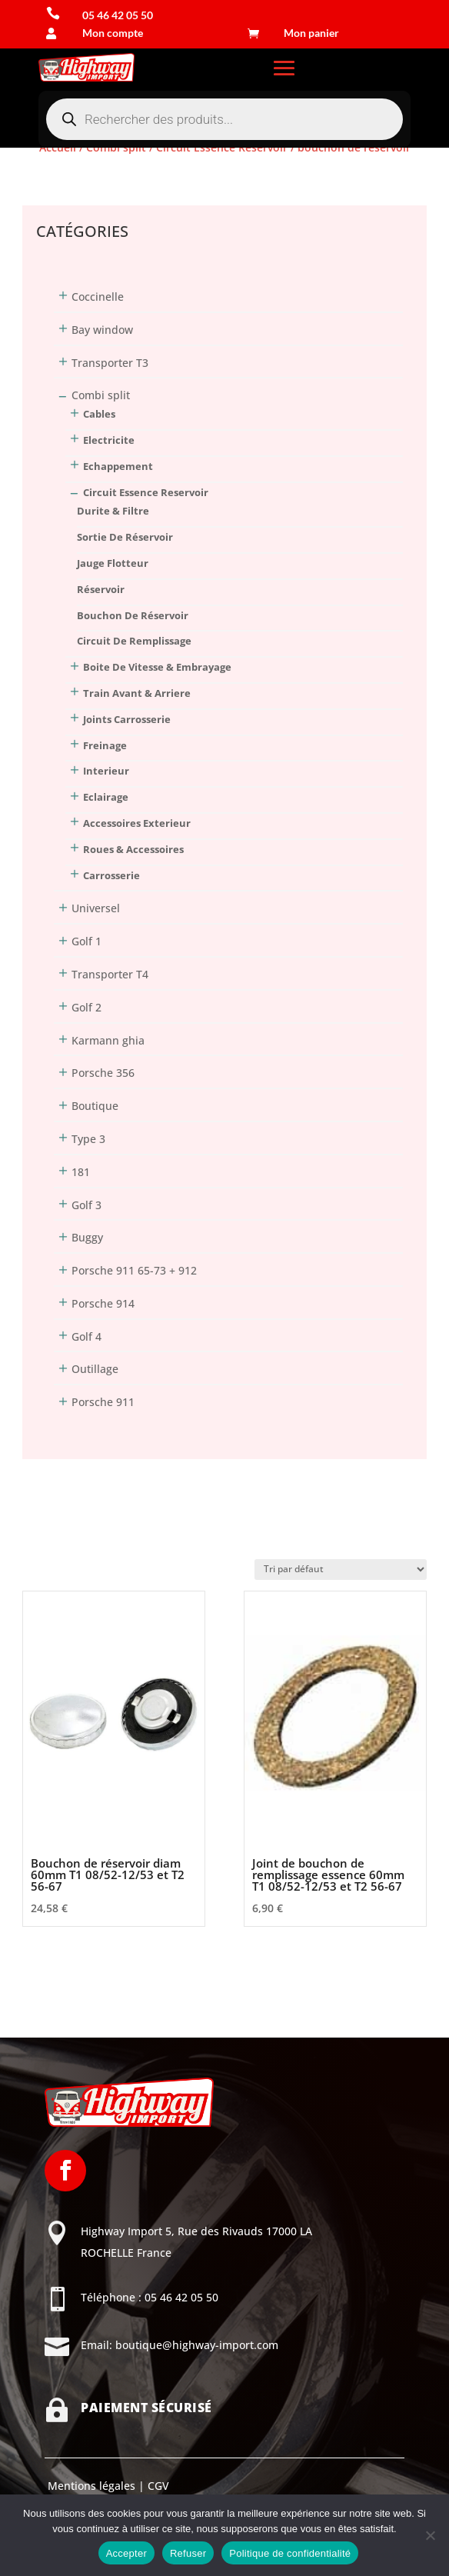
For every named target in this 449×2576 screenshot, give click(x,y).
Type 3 (88, 1138)
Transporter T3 (110, 362)
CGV (157, 2485)
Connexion (50, 178)
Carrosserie (111, 875)
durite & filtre (113, 511)
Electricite (109, 440)
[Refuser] (429, 2535)
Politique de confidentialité (290, 2553)
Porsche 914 (103, 1303)
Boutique (95, 1105)
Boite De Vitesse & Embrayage (157, 667)
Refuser (188, 2553)
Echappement (118, 466)
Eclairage (105, 797)
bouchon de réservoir (132, 615)
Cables (99, 414)
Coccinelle (98, 296)
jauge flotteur (112, 563)
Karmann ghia (108, 1040)
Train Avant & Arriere (137, 693)
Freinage (105, 745)
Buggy (87, 1237)
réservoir (101, 589)
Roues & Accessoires (133, 849)
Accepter (126, 2553)
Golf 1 (86, 941)
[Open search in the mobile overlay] (224, 119)
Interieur (106, 771)
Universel (96, 908)
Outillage (95, 1368)
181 (81, 1172)
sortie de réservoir (125, 537)
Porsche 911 (103, 1402)
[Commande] (340, 1569)
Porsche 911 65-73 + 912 (134, 1270)
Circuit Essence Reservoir (145, 492)
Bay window (102, 329)
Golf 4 (86, 1336)
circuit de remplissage (134, 641)
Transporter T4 (110, 974)
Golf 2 (86, 1007)
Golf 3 (86, 1205)
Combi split (101, 395)
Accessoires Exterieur (137, 823)
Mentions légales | (95, 2485)
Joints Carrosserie (127, 719)
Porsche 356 (103, 1072)
